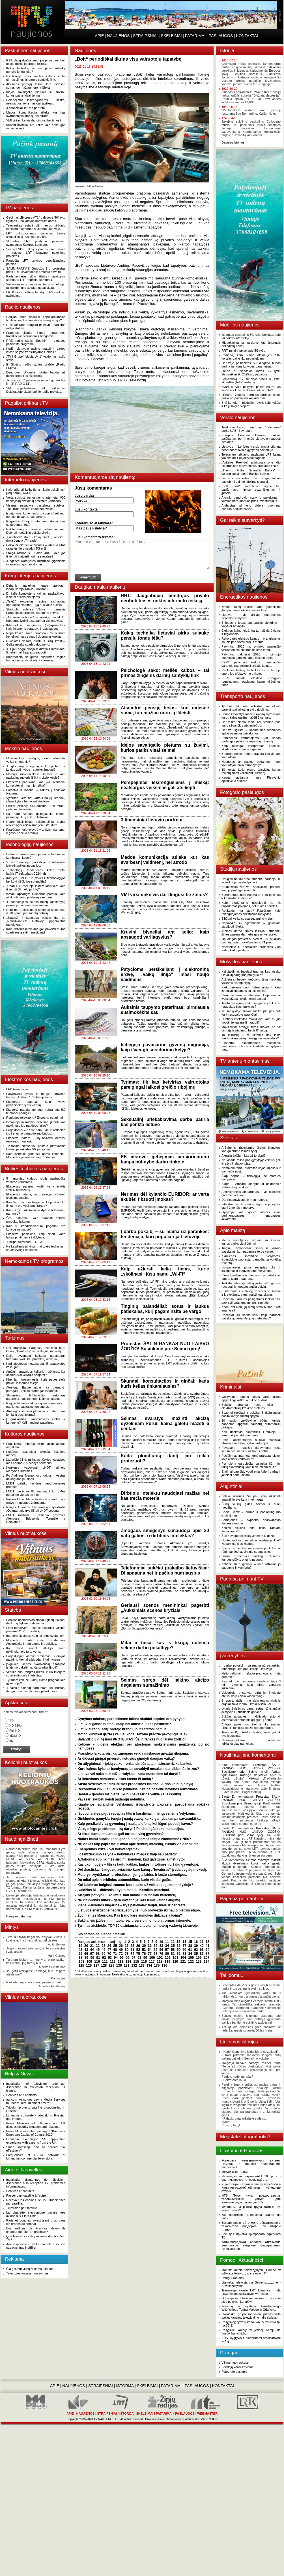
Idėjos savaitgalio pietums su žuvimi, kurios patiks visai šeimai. (35, 93)
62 (196, 1950)
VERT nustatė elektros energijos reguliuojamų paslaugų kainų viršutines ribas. (251, 681)
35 (173, 1946)
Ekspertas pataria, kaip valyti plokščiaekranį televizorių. (35, 1103)
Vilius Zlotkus (209, 2419)
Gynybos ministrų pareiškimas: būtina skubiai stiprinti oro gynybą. (131, 1719)
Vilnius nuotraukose (235, 2362)
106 (199, 1958)
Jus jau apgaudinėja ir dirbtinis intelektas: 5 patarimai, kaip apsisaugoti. (35, 650)
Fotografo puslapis (234, 2371)
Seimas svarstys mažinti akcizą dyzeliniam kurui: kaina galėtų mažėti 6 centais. (251, 715)
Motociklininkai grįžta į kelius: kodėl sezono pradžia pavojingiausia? (133, 1734)
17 (201, 1942)
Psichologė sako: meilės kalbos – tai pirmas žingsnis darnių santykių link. (35, 77)
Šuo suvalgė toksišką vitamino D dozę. (248, 1535)
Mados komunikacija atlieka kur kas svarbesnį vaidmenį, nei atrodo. (35, 114)
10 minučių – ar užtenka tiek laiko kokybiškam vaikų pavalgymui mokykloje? (251, 1036)
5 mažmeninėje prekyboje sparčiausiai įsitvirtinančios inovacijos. (35, 863)
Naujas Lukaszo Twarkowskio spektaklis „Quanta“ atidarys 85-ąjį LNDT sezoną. (35, 1508)
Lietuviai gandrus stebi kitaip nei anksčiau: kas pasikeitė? (124, 1724)
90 (92, 1958)
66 (86, 1954)
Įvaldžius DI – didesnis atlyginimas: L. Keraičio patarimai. (124, 1890)
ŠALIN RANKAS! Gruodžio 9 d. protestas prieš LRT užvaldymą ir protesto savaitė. (35, 270)
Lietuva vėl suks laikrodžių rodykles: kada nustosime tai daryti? (129, 1774)
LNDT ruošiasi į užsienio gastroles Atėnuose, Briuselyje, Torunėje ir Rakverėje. (35, 1518)
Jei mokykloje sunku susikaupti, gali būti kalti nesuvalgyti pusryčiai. (251, 1012)
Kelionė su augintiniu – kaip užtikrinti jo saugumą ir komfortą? (251, 1565)
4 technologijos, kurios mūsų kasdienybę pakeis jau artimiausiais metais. (35, 903)
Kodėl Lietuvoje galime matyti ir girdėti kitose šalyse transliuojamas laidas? (35, 350)
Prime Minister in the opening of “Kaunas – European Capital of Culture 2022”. (35, 2132)
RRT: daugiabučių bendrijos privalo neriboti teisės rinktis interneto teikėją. (35, 62)
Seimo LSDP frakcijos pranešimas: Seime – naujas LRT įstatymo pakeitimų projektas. (35, 252)
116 (144, 1962)
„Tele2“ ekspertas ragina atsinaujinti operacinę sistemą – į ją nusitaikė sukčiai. (35, 603)
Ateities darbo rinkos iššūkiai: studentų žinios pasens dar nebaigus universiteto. (251, 932)
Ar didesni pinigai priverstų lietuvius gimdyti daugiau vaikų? (126, 1759)
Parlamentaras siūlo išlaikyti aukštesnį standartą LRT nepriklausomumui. (35, 278)
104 (183, 1958)
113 (120, 1962)
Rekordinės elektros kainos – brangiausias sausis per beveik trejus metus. (251, 640)
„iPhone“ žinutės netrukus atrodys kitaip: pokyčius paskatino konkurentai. (251, 396)
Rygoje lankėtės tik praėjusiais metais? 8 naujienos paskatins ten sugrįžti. (35, 1405)
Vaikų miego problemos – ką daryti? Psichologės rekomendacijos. (131, 1829)
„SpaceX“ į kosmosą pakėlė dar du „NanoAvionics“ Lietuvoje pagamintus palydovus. (35, 921)
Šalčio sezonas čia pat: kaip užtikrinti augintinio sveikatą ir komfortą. (251, 1497)
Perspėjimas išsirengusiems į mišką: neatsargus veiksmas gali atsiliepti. (35, 101)
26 (120, 1946)
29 (138, 1946)
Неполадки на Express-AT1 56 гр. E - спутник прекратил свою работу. (251, 2178)
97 (133, 1958)
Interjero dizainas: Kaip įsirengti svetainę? (35, 1635)
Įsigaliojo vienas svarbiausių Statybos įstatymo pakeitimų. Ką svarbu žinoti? (35, 1665)
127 (96, 1966)
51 (132, 1950)
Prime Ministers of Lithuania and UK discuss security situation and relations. (35, 2125)
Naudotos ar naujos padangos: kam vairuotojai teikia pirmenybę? (251, 763)
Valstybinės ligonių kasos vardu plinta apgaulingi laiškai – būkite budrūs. (251, 1398)
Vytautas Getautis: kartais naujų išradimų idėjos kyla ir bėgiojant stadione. (35, 799)
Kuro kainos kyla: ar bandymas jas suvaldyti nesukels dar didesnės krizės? (138, 1769)
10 (161, 1942)
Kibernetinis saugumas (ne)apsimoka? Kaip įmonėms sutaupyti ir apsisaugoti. (35, 626)
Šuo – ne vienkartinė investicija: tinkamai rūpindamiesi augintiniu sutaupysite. (251, 1550)
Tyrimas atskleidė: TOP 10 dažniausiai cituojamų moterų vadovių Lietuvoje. (138, 1926)
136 (164, 1966)
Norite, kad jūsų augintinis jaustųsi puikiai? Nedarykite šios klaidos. (251, 1542)
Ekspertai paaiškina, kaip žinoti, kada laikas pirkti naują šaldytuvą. (35, 1235)
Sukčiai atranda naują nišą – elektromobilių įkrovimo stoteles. (251, 1406)
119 (167, 1962)
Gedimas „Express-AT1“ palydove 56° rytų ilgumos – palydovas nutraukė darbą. (35, 219)
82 (178, 1954)
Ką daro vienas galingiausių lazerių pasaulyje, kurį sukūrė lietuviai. (35, 815)
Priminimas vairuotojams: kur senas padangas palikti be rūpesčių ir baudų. (251, 739)
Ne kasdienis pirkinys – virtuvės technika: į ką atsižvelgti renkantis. (35, 1248)
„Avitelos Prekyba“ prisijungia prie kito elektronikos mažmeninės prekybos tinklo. (251, 464)
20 (86, 1946)
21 (92, 1946)
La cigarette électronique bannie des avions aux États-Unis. (35, 2214)
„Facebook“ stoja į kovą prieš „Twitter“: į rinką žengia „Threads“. (35, 538)
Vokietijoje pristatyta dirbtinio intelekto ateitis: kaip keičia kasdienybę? (251, 1694)
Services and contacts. (22, 2095)
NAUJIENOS (118, 35)
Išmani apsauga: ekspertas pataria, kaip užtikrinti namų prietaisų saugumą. (35, 895)
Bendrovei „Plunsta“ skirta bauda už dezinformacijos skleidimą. (35, 374)
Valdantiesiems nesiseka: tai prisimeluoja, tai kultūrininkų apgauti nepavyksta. (35, 286)
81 (173, 1954)
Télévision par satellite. (22, 2208)
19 (80, 1946)
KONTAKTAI (247, 35)
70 (109, 1954)
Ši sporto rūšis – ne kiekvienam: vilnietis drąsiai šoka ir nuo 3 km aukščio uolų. (251, 1702)
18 (207, 1942)
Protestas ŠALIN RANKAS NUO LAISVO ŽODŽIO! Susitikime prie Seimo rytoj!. (251, 1768)
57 (167, 1950)
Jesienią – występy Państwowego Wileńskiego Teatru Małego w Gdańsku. (251, 2307)
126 (89, 1966)
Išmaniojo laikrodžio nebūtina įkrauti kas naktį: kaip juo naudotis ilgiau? (35, 1123)
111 (105, 1962)
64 (207, 1950)
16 (196, 1942)
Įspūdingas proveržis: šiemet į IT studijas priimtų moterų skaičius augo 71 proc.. (251, 940)
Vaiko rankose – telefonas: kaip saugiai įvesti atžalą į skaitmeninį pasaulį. (251, 997)
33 (161, 1946)
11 (167, 1942)
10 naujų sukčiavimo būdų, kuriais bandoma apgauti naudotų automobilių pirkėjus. (251, 1424)
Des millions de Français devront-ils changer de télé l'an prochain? (35, 2230)
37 (184, 1946)
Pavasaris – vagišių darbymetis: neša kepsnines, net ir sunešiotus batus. (251, 1449)
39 (196, 1946)
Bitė (224, 1765)
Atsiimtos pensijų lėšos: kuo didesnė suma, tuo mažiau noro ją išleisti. (35, 85)
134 (149, 1966)
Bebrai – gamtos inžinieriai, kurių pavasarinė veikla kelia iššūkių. (130, 1794)
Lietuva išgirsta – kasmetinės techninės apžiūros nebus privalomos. (251, 731)
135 (157, 1966)
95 (122, 1958)
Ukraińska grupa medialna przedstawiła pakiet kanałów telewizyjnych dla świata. (251, 2315)
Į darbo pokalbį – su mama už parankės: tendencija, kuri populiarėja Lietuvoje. (251, 1667)
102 (168, 1958)
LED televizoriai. (17, 1089)
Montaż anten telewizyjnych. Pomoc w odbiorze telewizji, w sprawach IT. (251, 2271)
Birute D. (228, 1796)
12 (173, 1942)
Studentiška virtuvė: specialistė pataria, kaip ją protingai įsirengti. (251, 888)
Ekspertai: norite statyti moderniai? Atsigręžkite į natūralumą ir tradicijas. (35, 1642)
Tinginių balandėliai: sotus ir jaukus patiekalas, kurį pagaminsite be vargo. (251, 1249)
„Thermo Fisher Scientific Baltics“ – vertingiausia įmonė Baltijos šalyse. (251, 472)
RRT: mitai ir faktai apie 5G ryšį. (243, 350)
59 (178, 1950)
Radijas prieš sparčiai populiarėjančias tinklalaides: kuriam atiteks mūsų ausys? (35, 318)
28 (132, 1946)
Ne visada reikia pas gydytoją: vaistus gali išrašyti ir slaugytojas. (251, 1161)
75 (138, 1954)
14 (184, 1942)
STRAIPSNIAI (145, 35)
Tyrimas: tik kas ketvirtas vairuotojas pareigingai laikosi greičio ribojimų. (251, 707)
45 (98, 1950)
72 (120, 1954)
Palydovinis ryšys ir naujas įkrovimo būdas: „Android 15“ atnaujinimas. (35, 1095)
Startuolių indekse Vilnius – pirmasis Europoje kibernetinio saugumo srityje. (35, 611)
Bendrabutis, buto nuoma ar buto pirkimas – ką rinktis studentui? (251, 896)
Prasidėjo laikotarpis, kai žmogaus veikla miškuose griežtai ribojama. (133, 1753)
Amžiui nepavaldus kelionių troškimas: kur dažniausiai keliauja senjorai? (35, 1373)
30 (144, 1946)
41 (207, 1946)
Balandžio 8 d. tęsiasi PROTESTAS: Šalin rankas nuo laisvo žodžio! (132, 1739)
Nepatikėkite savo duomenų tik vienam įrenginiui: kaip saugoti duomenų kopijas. (35, 634)
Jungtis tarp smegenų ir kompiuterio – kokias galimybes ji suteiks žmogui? (35, 767)
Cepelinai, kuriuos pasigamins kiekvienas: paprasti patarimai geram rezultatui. (251, 1300)
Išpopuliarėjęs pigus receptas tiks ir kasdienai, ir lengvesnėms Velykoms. (137, 1813)
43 (86, 1950)
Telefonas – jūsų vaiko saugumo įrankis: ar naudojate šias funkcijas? (251, 1004)
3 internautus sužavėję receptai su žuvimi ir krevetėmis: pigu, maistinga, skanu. (251, 1292)
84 (190, 1954)
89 (86, 1958)
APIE (99, 35)
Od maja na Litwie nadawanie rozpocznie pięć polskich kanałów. (251, 2300)
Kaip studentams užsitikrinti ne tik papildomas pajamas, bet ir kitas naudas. (251, 904)
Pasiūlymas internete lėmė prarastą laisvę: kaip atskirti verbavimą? (251, 1457)
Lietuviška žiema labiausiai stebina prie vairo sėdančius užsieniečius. (251, 723)
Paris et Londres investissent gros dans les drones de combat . (35, 2222)
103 (175, 1958)
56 (161, 1950)
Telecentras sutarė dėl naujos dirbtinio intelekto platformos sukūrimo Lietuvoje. (35, 227)
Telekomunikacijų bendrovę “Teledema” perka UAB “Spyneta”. (251, 429)
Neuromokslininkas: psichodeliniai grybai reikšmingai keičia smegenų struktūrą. (35, 823)
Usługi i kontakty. (233, 2278)
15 (190, 1942)
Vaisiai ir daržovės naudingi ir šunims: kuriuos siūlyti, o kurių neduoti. (251, 1557)
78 (155, 1954)
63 (201, 1950)
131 (127, 1966)
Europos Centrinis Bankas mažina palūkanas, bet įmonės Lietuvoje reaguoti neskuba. (251, 438)
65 (80, 1954)
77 (150, 1954)
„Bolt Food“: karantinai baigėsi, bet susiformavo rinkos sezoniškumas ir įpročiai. (251, 489)
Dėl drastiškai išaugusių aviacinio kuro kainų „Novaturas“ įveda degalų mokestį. (35, 1349)
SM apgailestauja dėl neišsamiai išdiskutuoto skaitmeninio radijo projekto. (35, 389)
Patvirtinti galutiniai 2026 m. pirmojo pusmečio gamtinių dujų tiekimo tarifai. (251, 656)
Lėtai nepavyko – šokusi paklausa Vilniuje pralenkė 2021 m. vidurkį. (35, 1629)
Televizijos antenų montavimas (27, 2273)
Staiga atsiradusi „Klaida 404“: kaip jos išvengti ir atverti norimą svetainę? (35, 554)
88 (80, 1958)
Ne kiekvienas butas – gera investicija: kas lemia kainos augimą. (129, 1900)
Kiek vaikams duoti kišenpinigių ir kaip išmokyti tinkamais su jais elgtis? (251, 989)
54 (150, 1950)
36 (178, 1946)
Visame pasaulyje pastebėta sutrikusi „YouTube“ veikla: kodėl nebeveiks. (35, 507)
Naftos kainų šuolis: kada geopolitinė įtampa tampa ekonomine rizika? (134, 1839)
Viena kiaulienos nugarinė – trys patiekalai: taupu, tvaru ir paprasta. (132, 1905)
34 (167, 1946)
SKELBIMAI (171, 35)
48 (115, 1950)
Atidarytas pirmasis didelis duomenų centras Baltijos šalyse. (251, 507)
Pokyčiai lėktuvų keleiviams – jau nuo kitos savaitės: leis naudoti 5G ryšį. (35, 546)
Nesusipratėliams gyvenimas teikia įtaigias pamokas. (251, 1741)
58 (173, 1950)
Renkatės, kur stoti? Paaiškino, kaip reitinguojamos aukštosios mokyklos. (251, 912)
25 (115, 1946)
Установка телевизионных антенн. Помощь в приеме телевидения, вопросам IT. (251, 2164)
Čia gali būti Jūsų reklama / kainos (29, 2268)
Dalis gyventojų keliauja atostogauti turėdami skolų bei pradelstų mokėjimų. (35, 1357)
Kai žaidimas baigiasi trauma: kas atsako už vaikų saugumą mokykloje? (135, 1885)
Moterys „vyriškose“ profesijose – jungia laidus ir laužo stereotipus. (132, 1875)
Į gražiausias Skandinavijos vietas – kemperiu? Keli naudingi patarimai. (35, 1420)
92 (104, 1958)
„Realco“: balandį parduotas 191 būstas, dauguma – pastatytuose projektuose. (35, 1689)
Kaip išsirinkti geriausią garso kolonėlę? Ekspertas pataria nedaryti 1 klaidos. (35, 1155)
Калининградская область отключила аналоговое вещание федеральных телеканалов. (251, 2245)
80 (167, 1954)
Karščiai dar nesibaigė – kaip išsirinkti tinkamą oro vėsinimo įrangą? (35, 1204)
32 (155, 1946)
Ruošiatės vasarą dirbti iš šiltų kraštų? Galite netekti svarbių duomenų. (35, 642)
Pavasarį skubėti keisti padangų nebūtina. (111, 1799)
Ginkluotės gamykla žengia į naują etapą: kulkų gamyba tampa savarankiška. (139, 1819)
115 (136, 1962)
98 (139, 1958)
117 (152, 1962)
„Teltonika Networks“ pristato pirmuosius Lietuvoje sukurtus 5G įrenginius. (35, 1147)
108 (81, 1962)
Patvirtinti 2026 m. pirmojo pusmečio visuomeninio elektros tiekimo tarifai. (251, 648)
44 (92, 1950)
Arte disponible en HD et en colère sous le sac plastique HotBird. (35, 2245)
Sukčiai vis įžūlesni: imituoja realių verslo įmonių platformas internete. (134, 1921)
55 (155, 1950)
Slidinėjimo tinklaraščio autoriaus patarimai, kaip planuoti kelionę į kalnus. (35, 1397)
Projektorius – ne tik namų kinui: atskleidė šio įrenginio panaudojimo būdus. (35, 1131)
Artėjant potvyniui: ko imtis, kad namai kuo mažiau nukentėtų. (127, 1895)
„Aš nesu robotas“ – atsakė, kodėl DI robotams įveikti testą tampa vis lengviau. (35, 619)
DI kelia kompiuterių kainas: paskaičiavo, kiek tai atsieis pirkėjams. (35, 595)
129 (111, 1966)
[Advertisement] (34, 170)
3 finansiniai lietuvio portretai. (26, 108)
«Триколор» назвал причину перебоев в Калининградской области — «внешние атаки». (251, 2187)
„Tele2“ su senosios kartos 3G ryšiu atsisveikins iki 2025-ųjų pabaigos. (251, 372)
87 (207, 1954)
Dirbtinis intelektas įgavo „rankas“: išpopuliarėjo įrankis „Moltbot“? (35, 587)
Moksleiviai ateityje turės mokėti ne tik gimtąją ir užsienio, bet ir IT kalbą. (251, 1028)
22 (98, 1946)
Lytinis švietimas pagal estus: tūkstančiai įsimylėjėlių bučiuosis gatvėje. (251, 1710)
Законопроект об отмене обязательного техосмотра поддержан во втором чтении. (251, 2226)
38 (190, 1946)
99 (145, 1958)
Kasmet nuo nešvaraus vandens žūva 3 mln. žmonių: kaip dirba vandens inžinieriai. (251, 1685)
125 (81, 1966)
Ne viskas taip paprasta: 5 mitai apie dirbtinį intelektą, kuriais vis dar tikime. (138, 1844)
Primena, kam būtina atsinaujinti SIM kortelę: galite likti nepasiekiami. (251, 356)
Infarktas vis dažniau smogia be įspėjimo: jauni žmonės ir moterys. (251, 1205)
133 (142, 1966)
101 (160, 1958)
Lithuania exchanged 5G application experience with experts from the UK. (35, 2140)
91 (98, 1958)
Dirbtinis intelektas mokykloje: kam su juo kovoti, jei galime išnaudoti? (251, 1020)
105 (191, 1958)
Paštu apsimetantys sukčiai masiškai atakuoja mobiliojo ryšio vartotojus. (251, 1441)
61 (190, 1950)
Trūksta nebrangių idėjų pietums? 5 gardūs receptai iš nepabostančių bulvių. (251, 1284)
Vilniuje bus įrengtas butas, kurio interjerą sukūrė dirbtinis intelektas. (35, 1673)
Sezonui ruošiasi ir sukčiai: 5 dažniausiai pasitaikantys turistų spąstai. (251, 1414)
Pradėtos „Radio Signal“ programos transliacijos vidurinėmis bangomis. (35, 334)
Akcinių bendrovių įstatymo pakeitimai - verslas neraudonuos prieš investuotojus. (251, 499)
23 (103, 1946)
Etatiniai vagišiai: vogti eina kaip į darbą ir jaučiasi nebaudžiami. (251, 1473)
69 (103, 1954)
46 (103, 1950)
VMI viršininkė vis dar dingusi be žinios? (33, 120)
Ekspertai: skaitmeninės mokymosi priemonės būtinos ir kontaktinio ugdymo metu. (251, 1046)
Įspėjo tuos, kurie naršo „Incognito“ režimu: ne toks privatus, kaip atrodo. (35, 515)
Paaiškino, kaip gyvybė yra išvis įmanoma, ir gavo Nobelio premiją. (35, 831)
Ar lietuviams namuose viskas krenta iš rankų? (115, 1779)
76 (144, 1954)
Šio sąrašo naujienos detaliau (101, 1934)
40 (201, 1946)
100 (152, 1958)
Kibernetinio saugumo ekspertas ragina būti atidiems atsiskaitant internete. (35, 658)
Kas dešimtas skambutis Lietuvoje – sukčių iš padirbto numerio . (251, 1433)
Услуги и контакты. (234, 2171)
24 (109, 1946)
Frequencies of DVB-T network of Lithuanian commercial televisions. (35, 2156)
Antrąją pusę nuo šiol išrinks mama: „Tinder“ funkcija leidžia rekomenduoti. (251, 1726)
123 (198, 1962)
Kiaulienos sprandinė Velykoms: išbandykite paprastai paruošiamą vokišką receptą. (251, 1259)
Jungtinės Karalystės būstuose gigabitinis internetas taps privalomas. (35, 562)
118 (159, 1962)
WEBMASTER (207, 2413)
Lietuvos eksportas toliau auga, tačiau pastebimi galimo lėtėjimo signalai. (251, 480)
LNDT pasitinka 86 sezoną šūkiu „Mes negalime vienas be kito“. (35, 1493)
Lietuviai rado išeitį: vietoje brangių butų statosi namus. (122, 1729)
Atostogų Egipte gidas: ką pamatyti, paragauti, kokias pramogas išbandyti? (35, 1389)
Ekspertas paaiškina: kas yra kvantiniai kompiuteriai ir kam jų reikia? (35, 783)
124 (206, 1962)
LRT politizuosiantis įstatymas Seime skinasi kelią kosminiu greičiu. (35, 235)
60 (184, 1950)
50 (126, 1950)
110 (97, 1962)
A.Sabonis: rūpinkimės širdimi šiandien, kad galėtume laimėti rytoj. (132, 1859)
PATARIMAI (195, 35)
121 (183, 1962)
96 (127, 1958)
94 (116, 1958)
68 (98, 1954)
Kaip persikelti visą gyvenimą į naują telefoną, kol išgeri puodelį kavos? (135, 1824)
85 (196, 1954)
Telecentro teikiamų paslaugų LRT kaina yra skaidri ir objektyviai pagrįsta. (251, 456)
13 (178, 1942)
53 (144, 1950)
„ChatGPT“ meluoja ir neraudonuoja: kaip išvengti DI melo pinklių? (35, 887)
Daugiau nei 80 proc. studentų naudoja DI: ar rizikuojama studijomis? (251, 880)
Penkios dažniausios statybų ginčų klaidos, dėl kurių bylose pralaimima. (35, 1621)
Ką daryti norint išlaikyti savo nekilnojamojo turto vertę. (35, 1649)
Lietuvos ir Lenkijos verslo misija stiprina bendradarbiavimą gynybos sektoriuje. (251, 448)
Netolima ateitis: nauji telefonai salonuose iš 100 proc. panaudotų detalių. (35, 911)
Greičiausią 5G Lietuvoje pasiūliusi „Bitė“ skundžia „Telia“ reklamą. (251, 380)
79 (161, 1954)
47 (109, 1950)
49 (120, 1950)
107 (206, 1958)
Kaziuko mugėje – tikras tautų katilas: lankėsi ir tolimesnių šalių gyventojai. (138, 1864)
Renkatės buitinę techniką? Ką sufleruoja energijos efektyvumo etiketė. (251, 671)
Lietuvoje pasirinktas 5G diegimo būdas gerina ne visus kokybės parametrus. (251, 364)
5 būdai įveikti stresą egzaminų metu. (247, 918)
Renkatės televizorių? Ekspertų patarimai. (35, 1117)
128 (104, 1966)
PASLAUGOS (221, 35)
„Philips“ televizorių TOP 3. (24, 1242)
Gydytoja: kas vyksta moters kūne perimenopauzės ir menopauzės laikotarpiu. (251, 1215)
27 (126, 1946)
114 (128, 1962)
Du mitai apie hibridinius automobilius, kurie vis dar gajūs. (125, 1880)
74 (132, 1954)
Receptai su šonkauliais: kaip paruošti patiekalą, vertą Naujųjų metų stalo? (251, 1316)
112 (112, 1962)
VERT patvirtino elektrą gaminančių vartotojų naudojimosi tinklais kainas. (251, 664)
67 (92, 1954)
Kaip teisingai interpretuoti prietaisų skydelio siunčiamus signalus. (251, 747)
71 (115, 1954)
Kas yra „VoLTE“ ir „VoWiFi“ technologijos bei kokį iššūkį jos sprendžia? (35, 879)
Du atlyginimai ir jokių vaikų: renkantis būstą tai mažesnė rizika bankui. (135, 1764)
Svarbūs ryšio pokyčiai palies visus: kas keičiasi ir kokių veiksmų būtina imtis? (251, 388)
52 (138, 1950)
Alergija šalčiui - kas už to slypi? (243, 1155)
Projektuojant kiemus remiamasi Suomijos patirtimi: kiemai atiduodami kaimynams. (35, 1657)
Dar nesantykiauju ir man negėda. (244, 1199)
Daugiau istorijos (232, 142)
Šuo (224, 1860)
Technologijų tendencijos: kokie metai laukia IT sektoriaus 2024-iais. (35, 871)
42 (80, 1950)
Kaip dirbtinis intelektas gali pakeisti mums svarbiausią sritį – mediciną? (35, 930)
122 (191, 1962)
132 (134, 1966)
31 (150, 1946)
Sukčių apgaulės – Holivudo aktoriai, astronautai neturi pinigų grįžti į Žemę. (251, 1718)
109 (89, 1962)
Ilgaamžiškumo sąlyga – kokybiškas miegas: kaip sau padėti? (127, 1854)
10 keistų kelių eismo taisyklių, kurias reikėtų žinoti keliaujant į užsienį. (251, 771)
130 (119, 1966)
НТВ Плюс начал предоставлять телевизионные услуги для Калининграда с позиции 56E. (251, 2199)
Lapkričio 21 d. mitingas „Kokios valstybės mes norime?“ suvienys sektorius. (35, 1461)
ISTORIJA (125, 2385)
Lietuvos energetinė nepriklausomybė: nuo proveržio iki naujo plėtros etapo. (139, 1910)
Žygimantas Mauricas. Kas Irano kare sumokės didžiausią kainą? (130, 1915)
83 (184, 1954)
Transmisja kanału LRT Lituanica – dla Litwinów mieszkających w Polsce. (251, 2292)
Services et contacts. (20, 2191)
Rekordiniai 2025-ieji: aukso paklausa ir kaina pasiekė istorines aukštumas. (138, 1789)
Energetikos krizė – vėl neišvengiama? (108, 1849)
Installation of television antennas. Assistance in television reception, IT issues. (35, 2087)
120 (175, 1962)
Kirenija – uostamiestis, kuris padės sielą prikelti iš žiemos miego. (35, 1381)
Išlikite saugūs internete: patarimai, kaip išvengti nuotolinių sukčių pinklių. (35, 530)
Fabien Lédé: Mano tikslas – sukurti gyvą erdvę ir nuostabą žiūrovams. (35, 1501)
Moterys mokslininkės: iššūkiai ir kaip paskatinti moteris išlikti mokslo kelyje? (35, 775)
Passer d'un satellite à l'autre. (26, 2195)
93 (110, 1958)
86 (201, 1954)
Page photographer (170, 2419)
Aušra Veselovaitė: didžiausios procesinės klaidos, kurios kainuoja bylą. (136, 1784)
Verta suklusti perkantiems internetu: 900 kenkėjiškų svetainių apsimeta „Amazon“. (35, 499)
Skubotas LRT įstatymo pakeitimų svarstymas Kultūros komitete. (35, 243)
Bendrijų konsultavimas (237, 2367)
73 (126, 1954)
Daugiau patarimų (18, 1916)
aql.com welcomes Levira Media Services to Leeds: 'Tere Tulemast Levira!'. (35, 2101)
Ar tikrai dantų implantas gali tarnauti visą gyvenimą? (121, 1834)
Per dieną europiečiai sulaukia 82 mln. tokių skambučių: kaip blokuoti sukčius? (251, 1465)
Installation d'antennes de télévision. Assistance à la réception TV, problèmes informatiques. (35, 2183)
